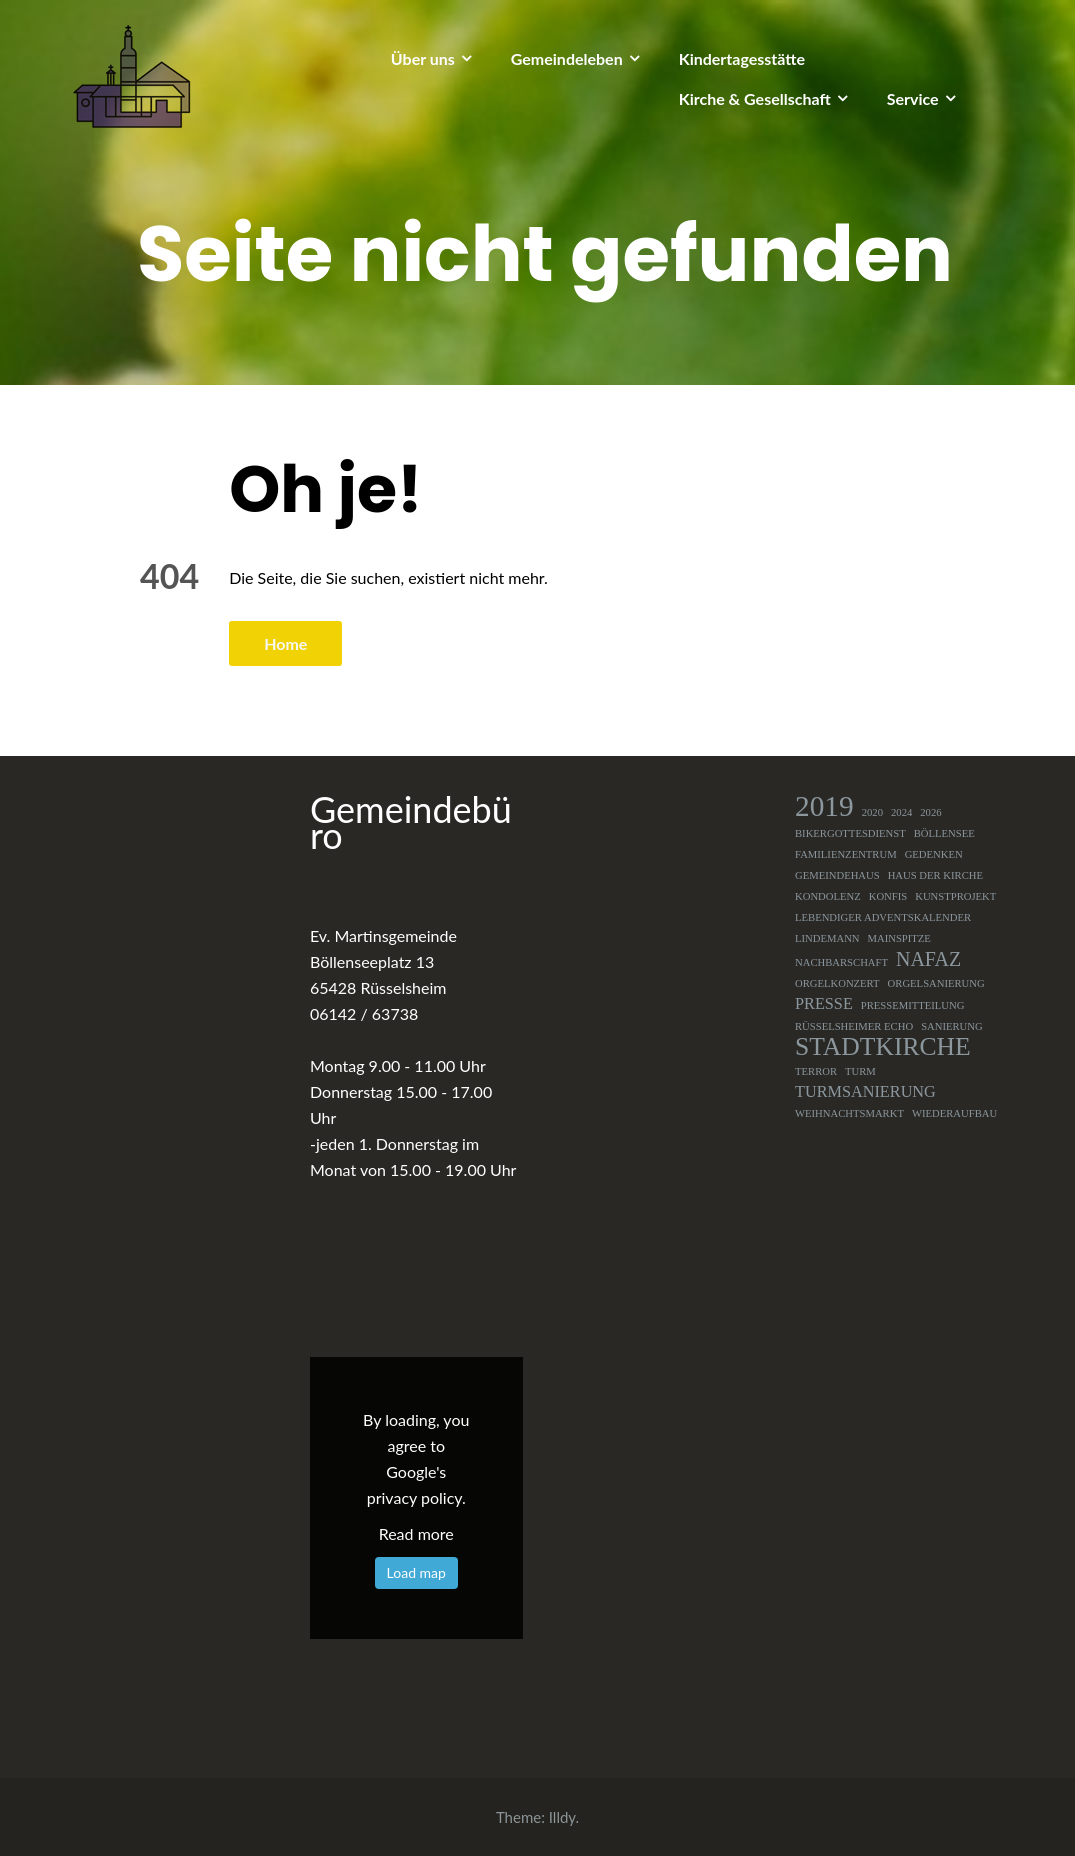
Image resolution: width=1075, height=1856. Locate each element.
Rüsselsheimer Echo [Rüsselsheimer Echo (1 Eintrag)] (854, 1026)
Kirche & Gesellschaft (755, 98)
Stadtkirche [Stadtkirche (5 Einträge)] (883, 1047)
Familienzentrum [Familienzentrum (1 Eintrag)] (846, 854)
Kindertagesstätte (742, 58)
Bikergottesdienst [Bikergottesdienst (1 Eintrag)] (850, 833)
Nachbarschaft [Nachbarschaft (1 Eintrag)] (841, 962)
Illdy (562, 1817)
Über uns (423, 58)
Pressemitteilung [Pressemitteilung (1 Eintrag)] (913, 1005)
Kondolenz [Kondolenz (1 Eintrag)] (828, 896)
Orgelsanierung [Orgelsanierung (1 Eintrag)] (936, 983)
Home (285, 643)
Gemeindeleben (567, 58)
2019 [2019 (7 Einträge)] (824, 806)
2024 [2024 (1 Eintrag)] (901, 812)
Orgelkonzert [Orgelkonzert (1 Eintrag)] (837, 983)
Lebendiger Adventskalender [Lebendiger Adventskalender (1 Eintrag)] (883, 917)
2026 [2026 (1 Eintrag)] (930, 812)
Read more (416, 1533)
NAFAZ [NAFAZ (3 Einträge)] (928, 959)
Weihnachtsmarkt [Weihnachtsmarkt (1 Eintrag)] (849, 1113)
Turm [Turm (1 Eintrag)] (860, 1071)
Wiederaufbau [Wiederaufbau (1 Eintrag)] (954, 1113)
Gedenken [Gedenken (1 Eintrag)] (934, 854)
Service (913, 98)
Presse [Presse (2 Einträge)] (824, 1004)
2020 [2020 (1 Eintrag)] (872, 812)
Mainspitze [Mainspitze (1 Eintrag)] (899, 938)
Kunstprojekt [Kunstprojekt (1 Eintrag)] (955, 896)
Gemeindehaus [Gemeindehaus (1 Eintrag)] (837, 875)
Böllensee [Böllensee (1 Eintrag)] (944, 833)
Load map (416, 1572)
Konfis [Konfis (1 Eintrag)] (888, 896)
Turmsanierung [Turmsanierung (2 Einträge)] (865, 1092)
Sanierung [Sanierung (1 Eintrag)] (952, 1026)
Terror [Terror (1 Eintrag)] (816, 1071)
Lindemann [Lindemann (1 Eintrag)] (827, 938)
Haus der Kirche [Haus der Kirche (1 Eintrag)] (935, 875)
